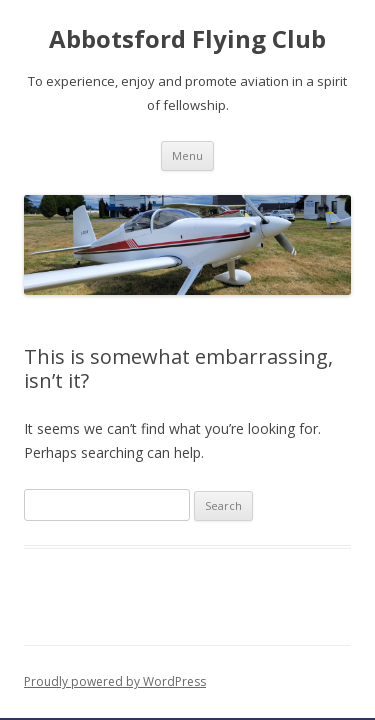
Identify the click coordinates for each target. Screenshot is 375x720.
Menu (187, 155)
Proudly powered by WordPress (115, 681)
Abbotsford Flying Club (187, 39)
